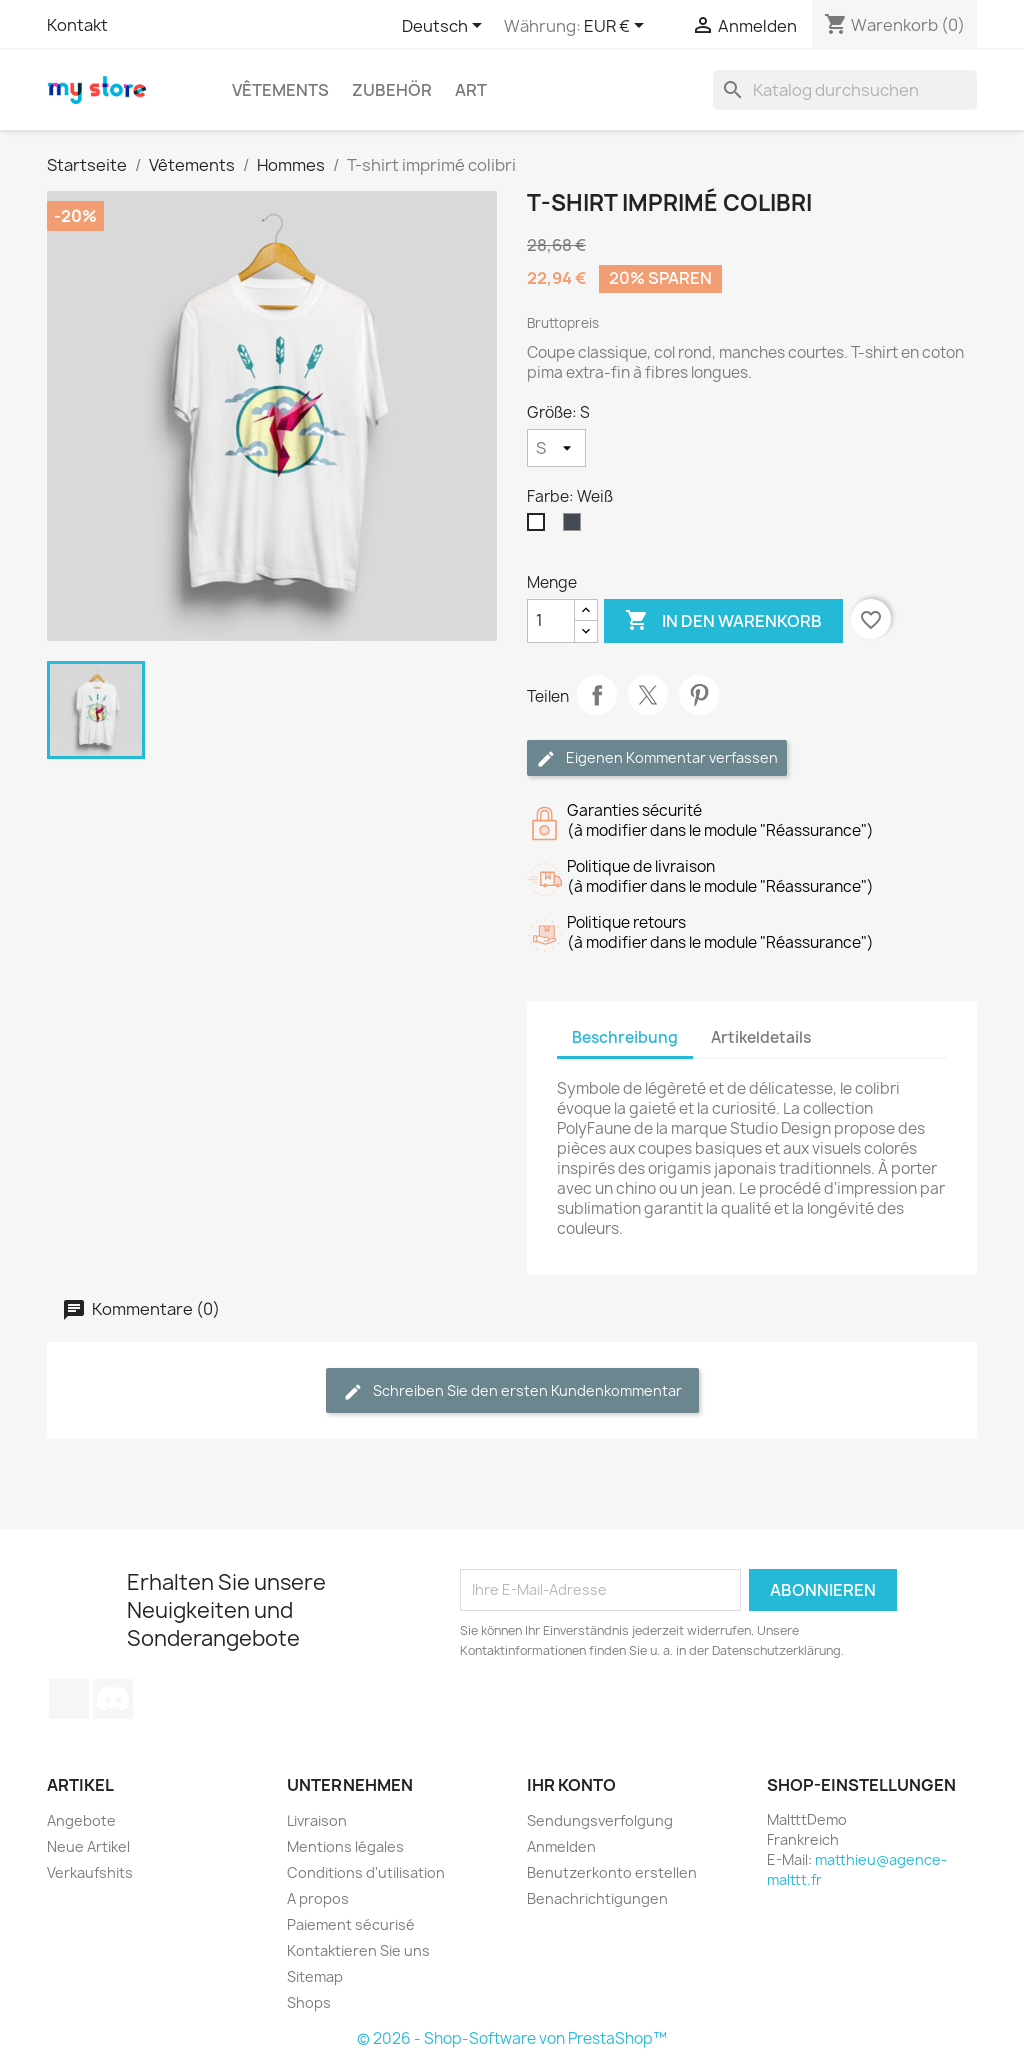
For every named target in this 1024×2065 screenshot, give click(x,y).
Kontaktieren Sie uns (358, 1950)
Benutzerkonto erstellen (612, 1872)
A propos (318, 1898)
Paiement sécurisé (351, 1924)
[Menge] (551, 621)
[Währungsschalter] (617, 27)
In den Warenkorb (723, 621)
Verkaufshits (90, 1872)
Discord (113, 1699)
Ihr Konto (571, 1785)
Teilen (597, 695)
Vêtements (280, 90)
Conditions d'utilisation (366, 1872)
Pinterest (699, 695)
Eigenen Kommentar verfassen (657, 758)
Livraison (317, 1820)
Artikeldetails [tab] (761, 1037)
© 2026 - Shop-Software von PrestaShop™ (512, 2038)
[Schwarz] (576, 527)
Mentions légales (345, 1846)
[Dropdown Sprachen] (445, 27)
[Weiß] (540, 527)
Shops (309, 2002)
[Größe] (556, 448)
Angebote (81, 1820)
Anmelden (561, 1846)
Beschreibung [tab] (625, 1037)
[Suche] (845, 90)
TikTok (69, 1699)
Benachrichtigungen (597, 1898)
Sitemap (315, 1976)
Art (471, 90)
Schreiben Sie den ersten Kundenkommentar (512, 1391)
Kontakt (77, 25)
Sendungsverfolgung (600, 1820)
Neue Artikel (88, 1846)
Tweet (648, 695)
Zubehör (392, 90)
